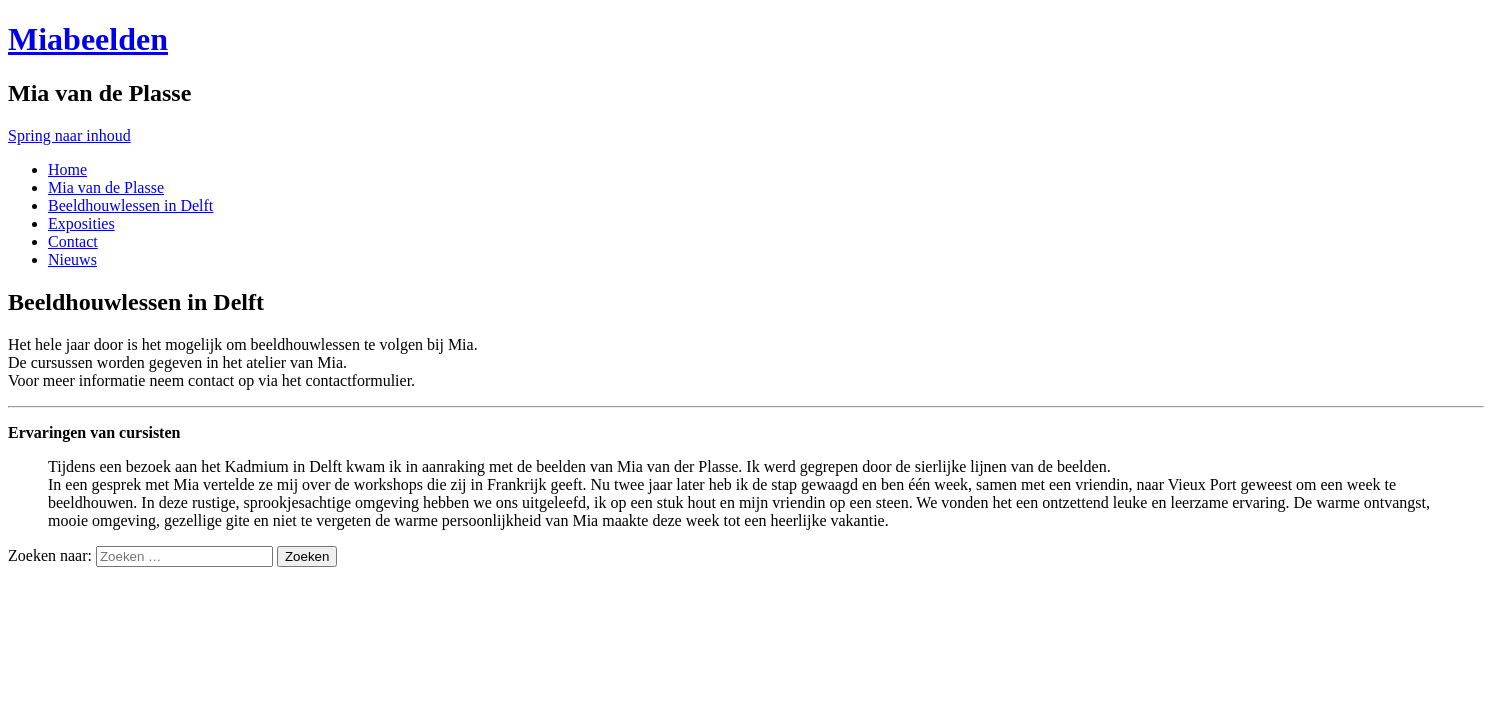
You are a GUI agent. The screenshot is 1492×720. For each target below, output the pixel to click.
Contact (73, 241)
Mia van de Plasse (106, 187)
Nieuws (72, 259)
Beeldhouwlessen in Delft (130, 205)
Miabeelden (88, 39)
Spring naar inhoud (69, 135)
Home (67, 169)
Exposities (81, 223)
